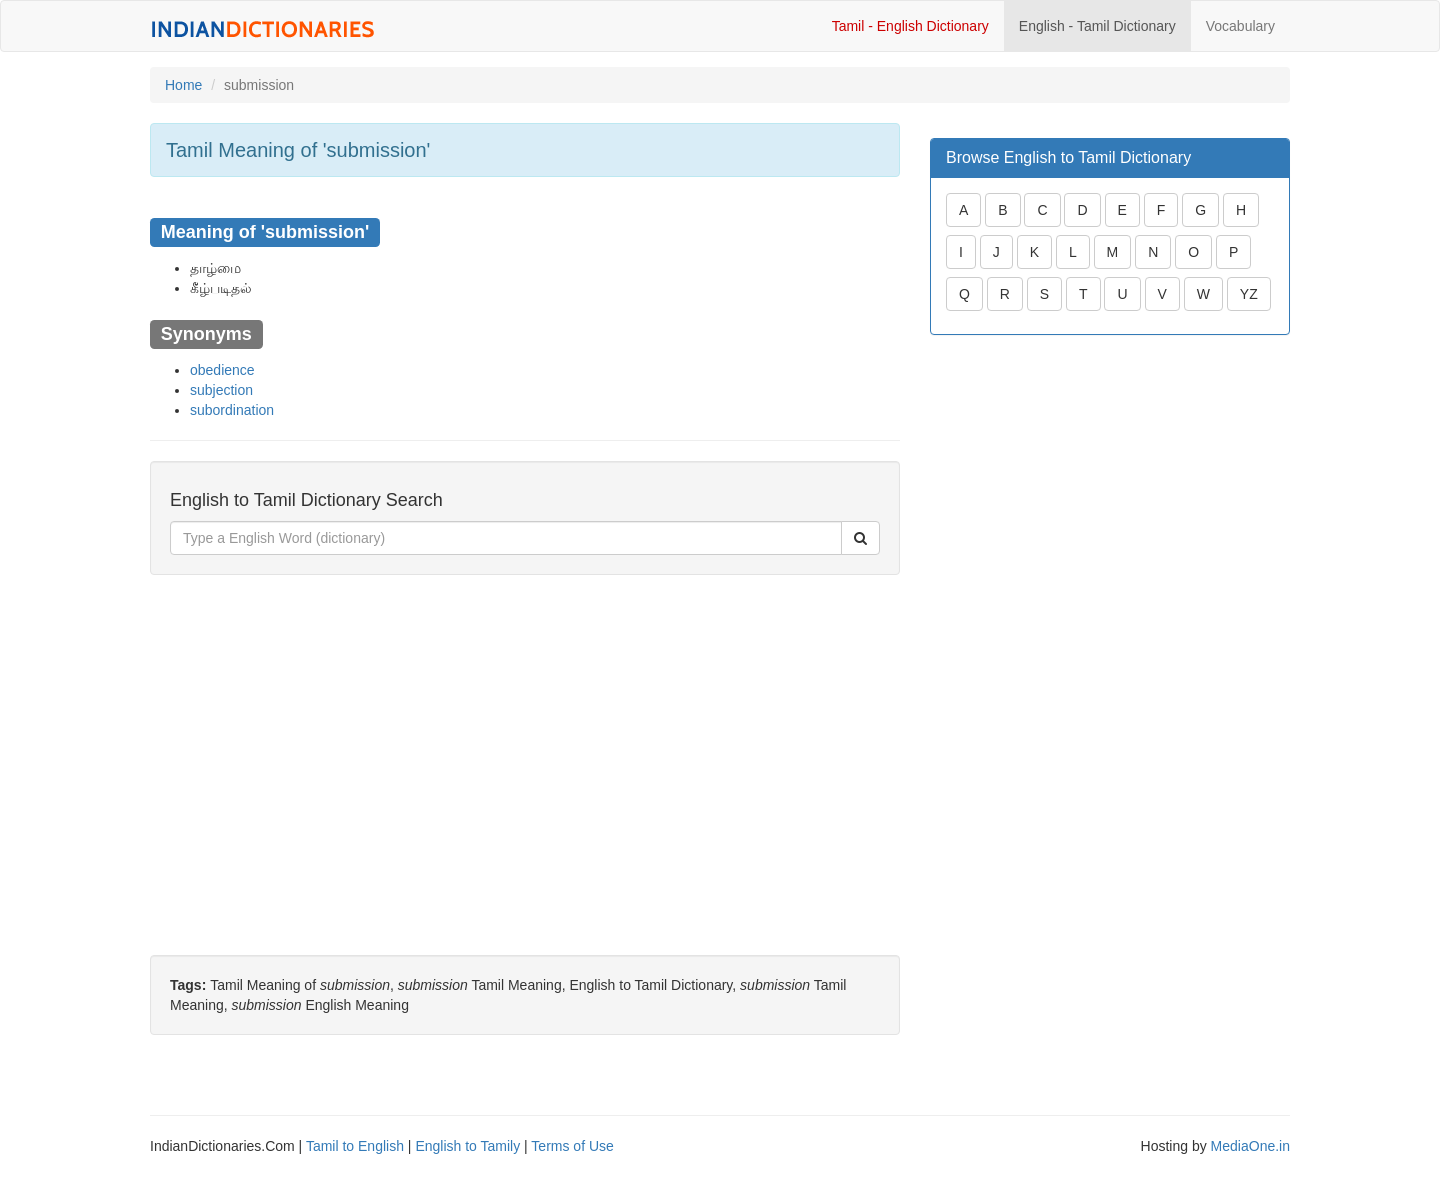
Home (183, 85)
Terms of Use (572, 1146)
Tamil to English (355, 1146)
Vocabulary (1240, 26)
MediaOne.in (1250, 1146)
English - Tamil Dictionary (1097, 26)
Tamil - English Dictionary (910, 26)
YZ (1249, 294)
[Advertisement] (525, 735)
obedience (222, 370)
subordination (232, 410)
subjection (221, 390)
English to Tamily (467, 1146)
